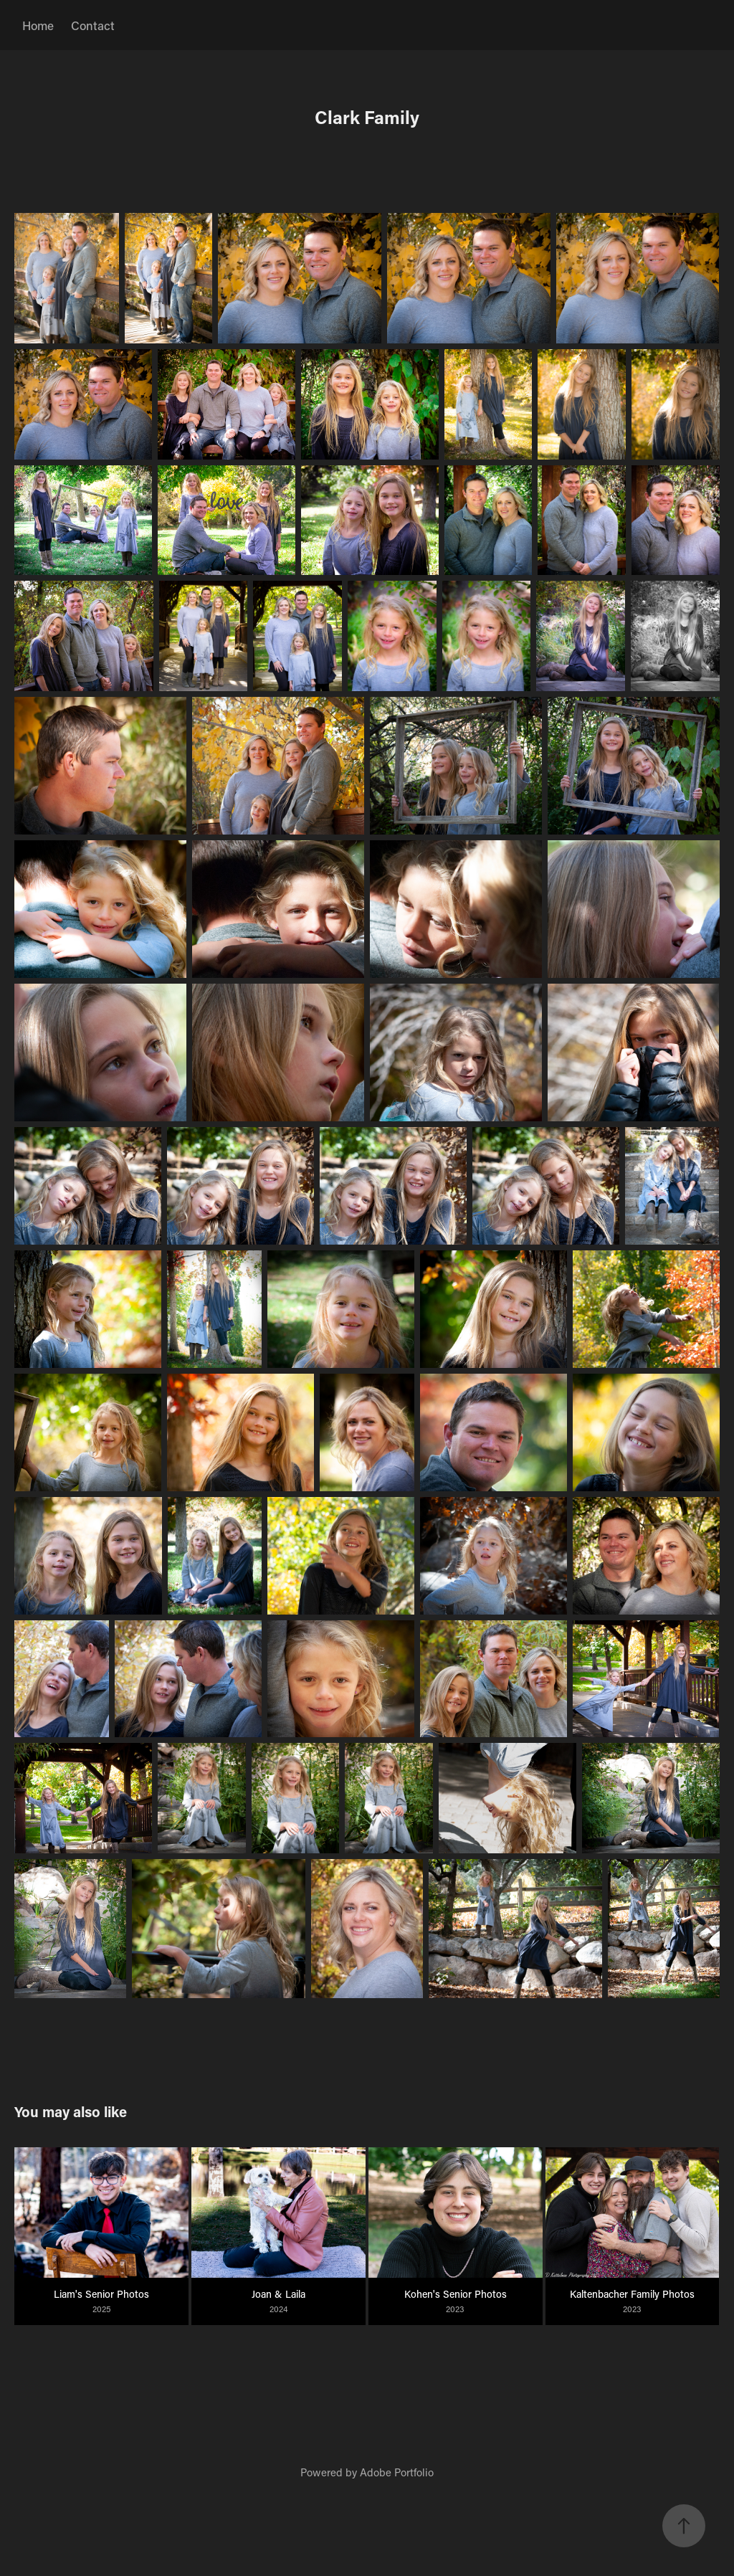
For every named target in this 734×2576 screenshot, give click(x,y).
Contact (93, 25)
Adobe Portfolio (397, 2472)
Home (38, 25)
